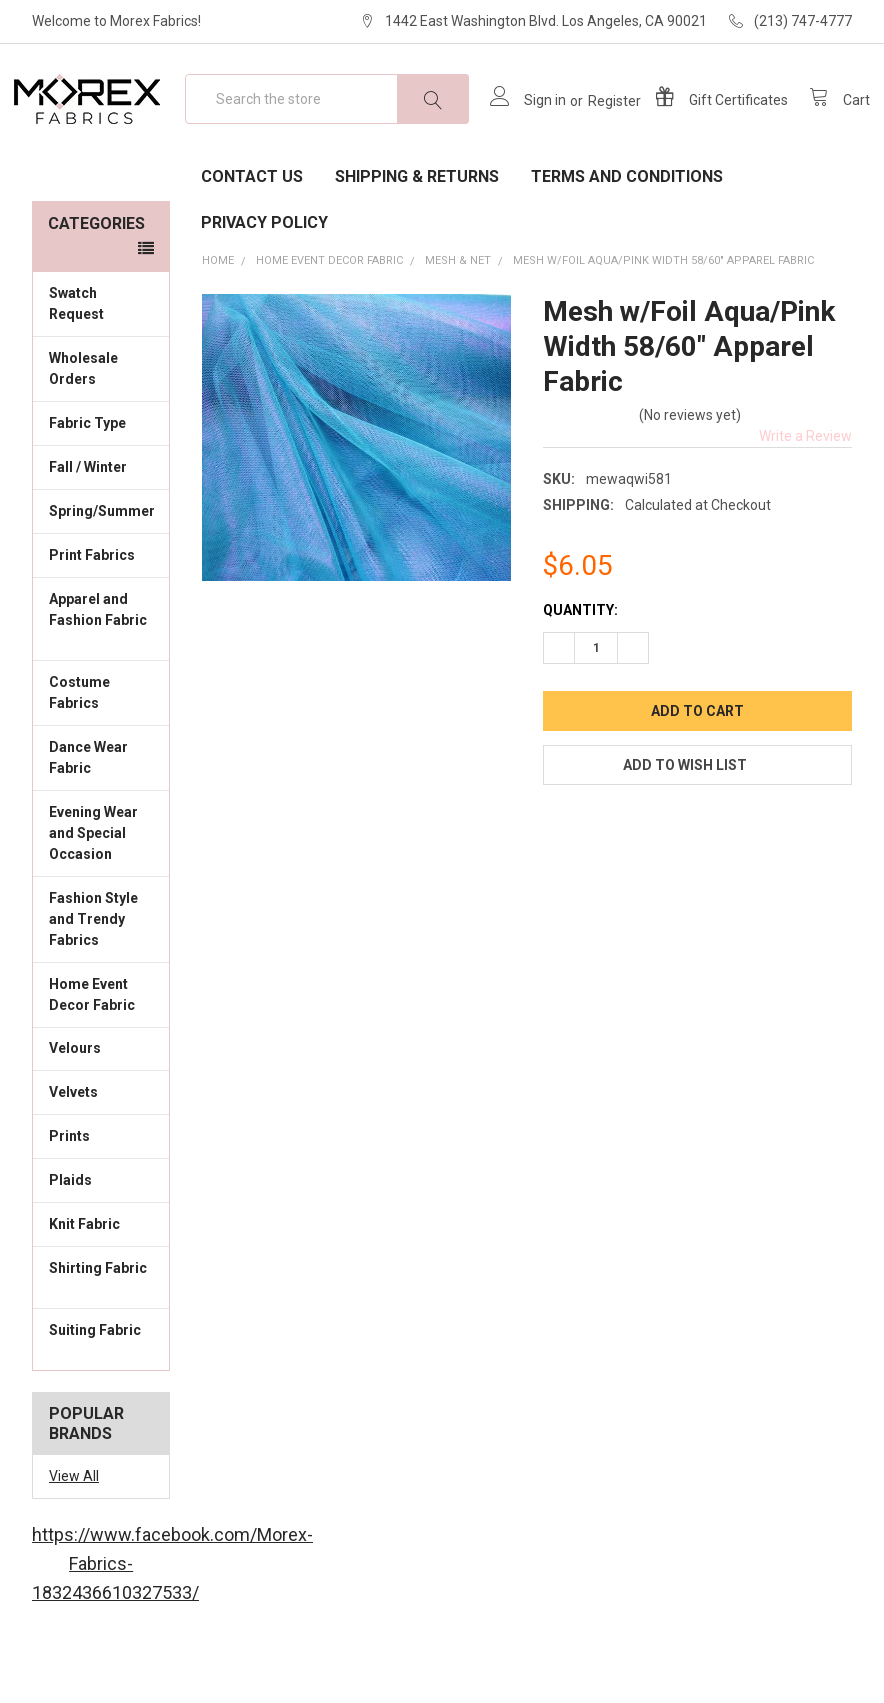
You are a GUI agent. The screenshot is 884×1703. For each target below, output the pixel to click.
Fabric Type (101, 476)
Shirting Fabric (101, 1332)
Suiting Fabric (101, 1394)
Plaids (70, 1234)
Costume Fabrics (101, 746)
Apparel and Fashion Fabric (101, 674)
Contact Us (252, 230)
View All (74, 1530)
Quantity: (580, 664)
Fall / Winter (101, 520)
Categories (96, 277)
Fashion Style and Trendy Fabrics (101, 973)
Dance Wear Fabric (101, 811)
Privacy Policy (264, 276)
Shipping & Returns (417, 230)
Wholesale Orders (83, 422)
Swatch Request (76, 357)
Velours (101, 1101)
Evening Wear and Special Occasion (101, 887)
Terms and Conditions (627, 230)
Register (596, 128)
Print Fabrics (92, 609)
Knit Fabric (101, 1277)
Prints (101, 1189)
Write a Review (805, 490)
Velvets (101, 1145)
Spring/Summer (102, 565)
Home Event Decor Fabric (101, 1047)
